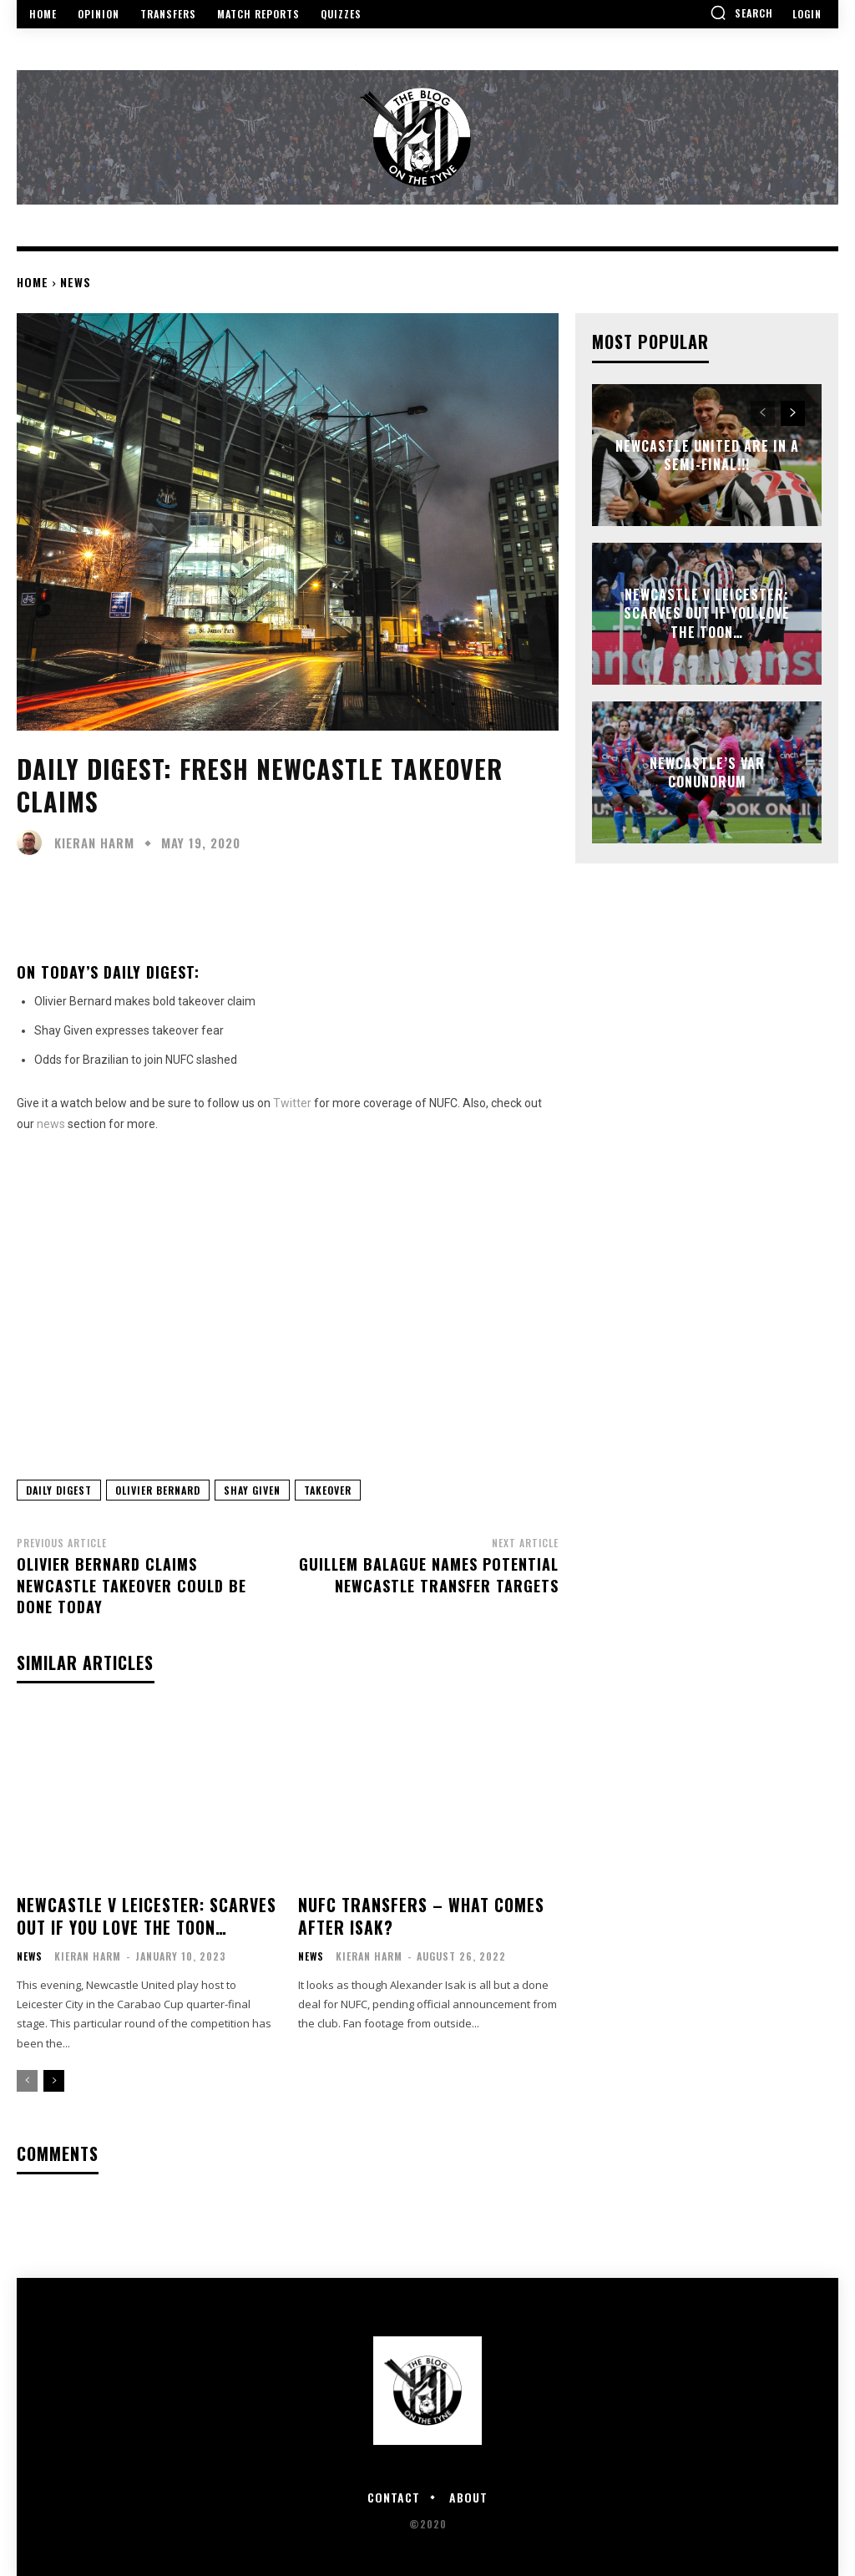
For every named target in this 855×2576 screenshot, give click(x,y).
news (51, 1124)
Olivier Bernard (157, 1490)
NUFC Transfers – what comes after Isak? (414, 1914)
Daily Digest (59, 1490)
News (75, 282)
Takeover (328, 1490)
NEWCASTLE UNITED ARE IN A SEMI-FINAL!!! (707, 455)
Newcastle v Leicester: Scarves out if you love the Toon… (138, 1914)
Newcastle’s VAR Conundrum (707, 772)
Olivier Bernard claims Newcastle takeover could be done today (131, 1585)
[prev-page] (27, 2077)
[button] (741, 12)
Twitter (292, 1103)
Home (32, 282)
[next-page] (53, 2077)
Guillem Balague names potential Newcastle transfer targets (429, 1574)
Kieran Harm (94, 843)
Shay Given (252, 1490)
